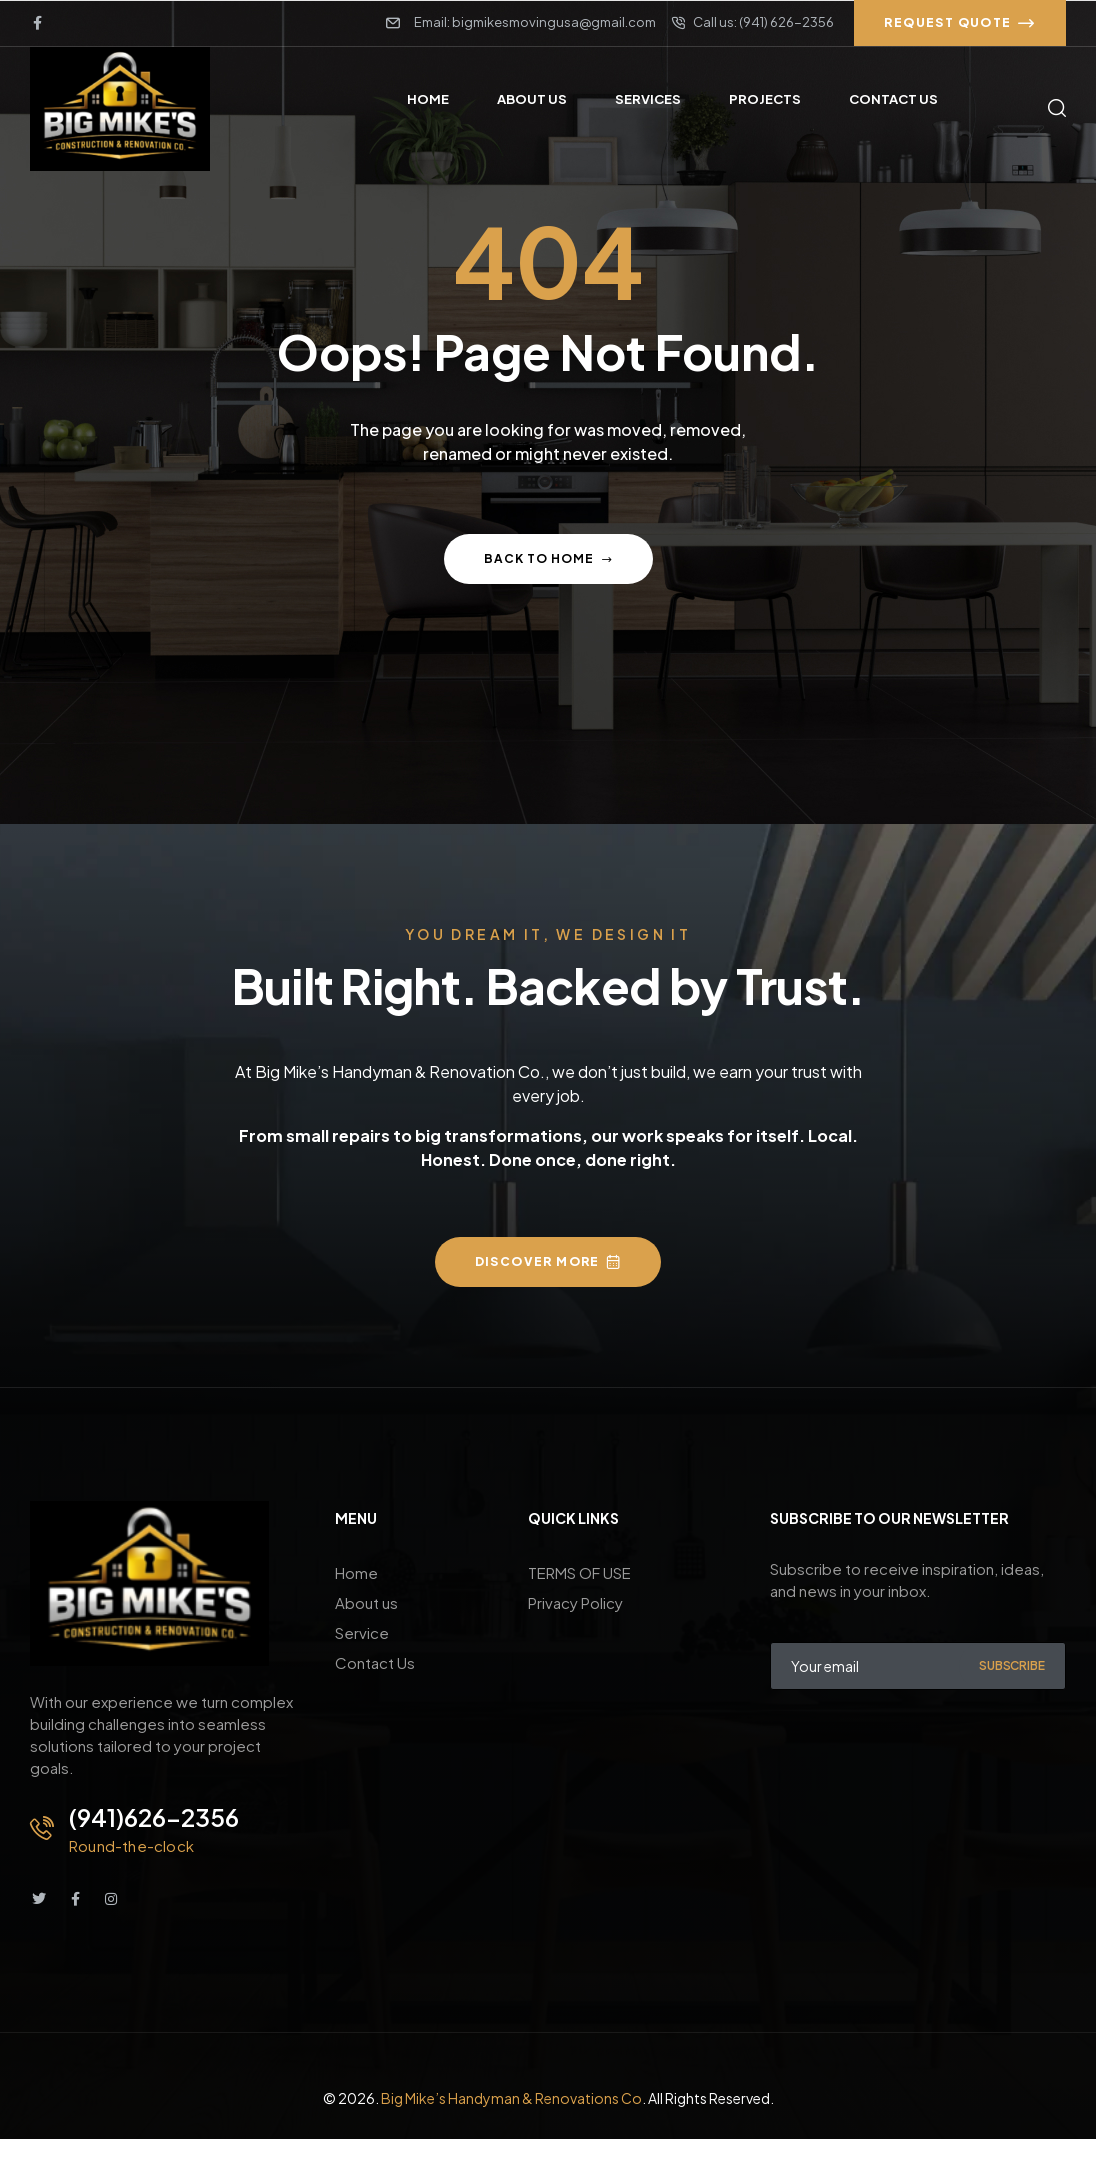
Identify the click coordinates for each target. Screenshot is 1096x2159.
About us (366, 1602)
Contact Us (375, 1662)
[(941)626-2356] (42, 1828)
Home (356, 1572)
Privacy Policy (575, 1602)
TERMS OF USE (579, 1572)
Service (362, 1632)
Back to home (548, 558)
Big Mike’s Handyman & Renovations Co (511, 2098)
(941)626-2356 (154, 1817)
